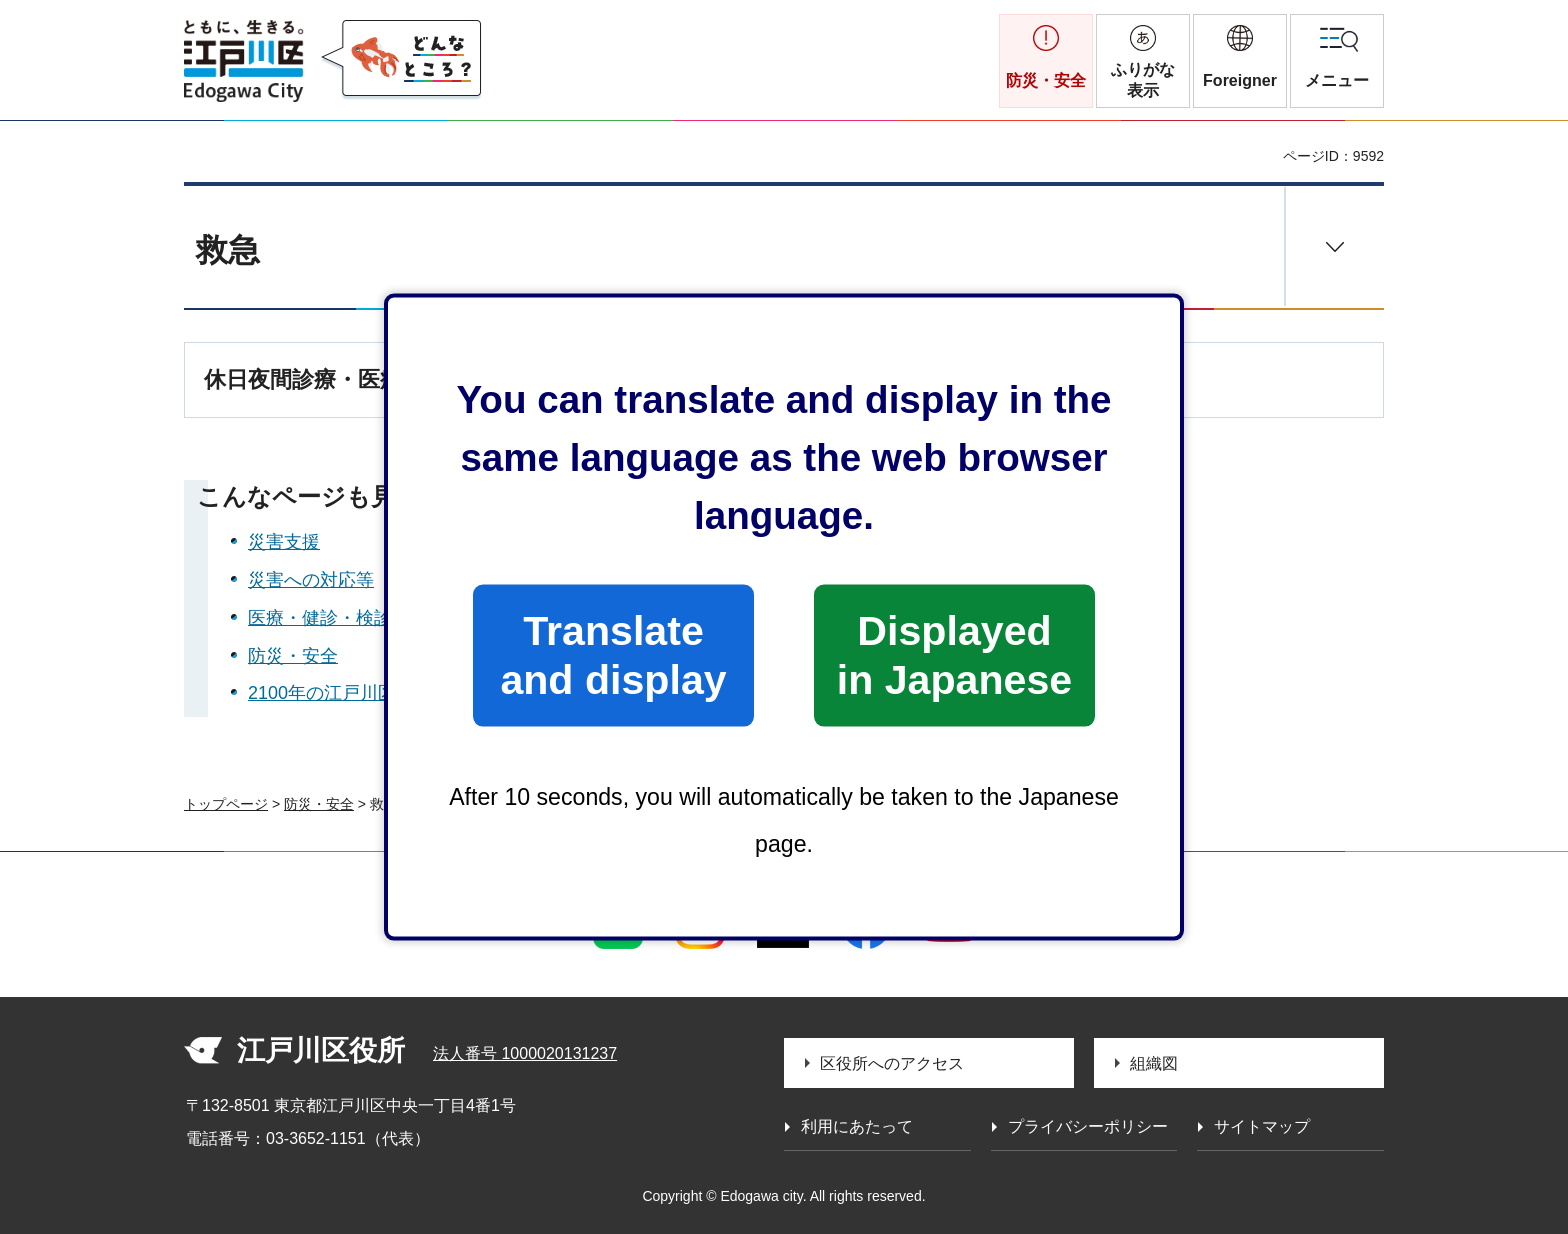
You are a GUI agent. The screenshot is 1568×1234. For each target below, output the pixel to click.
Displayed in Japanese (954, 654)
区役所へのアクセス (892, 1063)
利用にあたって (857, 1126)
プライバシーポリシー (1088, 1126)
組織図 (1154, 1063)
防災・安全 (293, 656)
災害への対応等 (311, 580)
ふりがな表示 (1143, 80)
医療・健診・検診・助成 (347, 618)
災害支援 (284, 542)
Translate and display (613, 654)
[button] (1240, 61)
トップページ (226, 804)
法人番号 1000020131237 (525, 1053)
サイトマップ (1262, 1126)
